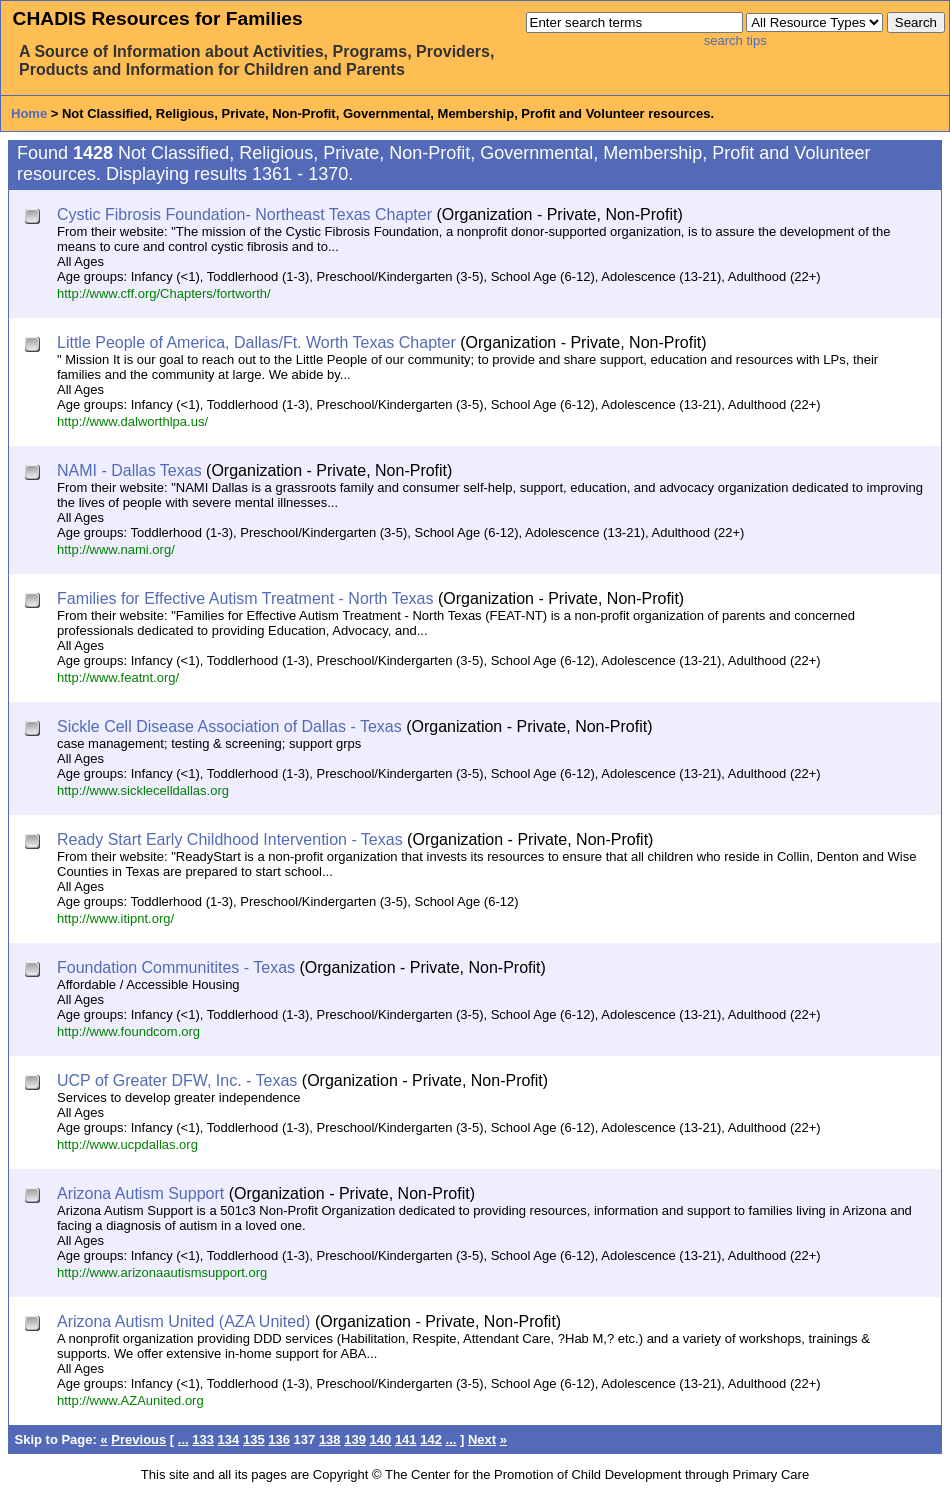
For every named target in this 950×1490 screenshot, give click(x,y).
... (183, 1439)
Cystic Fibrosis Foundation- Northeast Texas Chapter (244, 214)
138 (330, 1439)
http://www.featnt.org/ (118, 677)
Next (482, 1439)
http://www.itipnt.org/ (115, 918)
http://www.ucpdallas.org (127, 1144)
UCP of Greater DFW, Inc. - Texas (177, 1080)
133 (203, 1439)
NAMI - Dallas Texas (129, 470)
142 (431, 1439)
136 (279, 1439)
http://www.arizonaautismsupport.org (162, 1272)
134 (229, 1439)
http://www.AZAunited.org (130, 1400)
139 (355, 1439)
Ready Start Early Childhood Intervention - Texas (230, 839)
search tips (735, 40)
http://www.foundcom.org (128, 1031)
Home (29, 113)
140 (381, 1439)
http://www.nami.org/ (116, 549)
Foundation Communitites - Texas (176, 967)
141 (406, 1439)
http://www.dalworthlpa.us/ (132, 421)
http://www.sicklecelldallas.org (143, 790)
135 (254, 1439)
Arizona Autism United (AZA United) (183, 1321)
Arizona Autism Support (140, 1193)
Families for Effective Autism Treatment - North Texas (245, 598)
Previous (138, 1439)
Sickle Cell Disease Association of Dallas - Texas (229, 726)
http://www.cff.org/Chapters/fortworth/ (164, 293)
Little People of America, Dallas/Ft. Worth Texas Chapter (256, 342)
